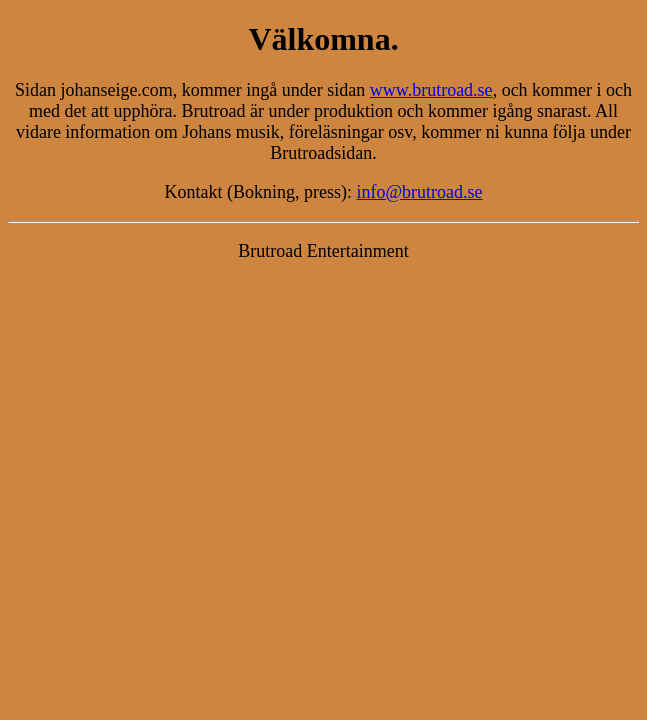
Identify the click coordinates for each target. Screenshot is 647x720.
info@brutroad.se (419, 192)
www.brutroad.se (431, 90)
